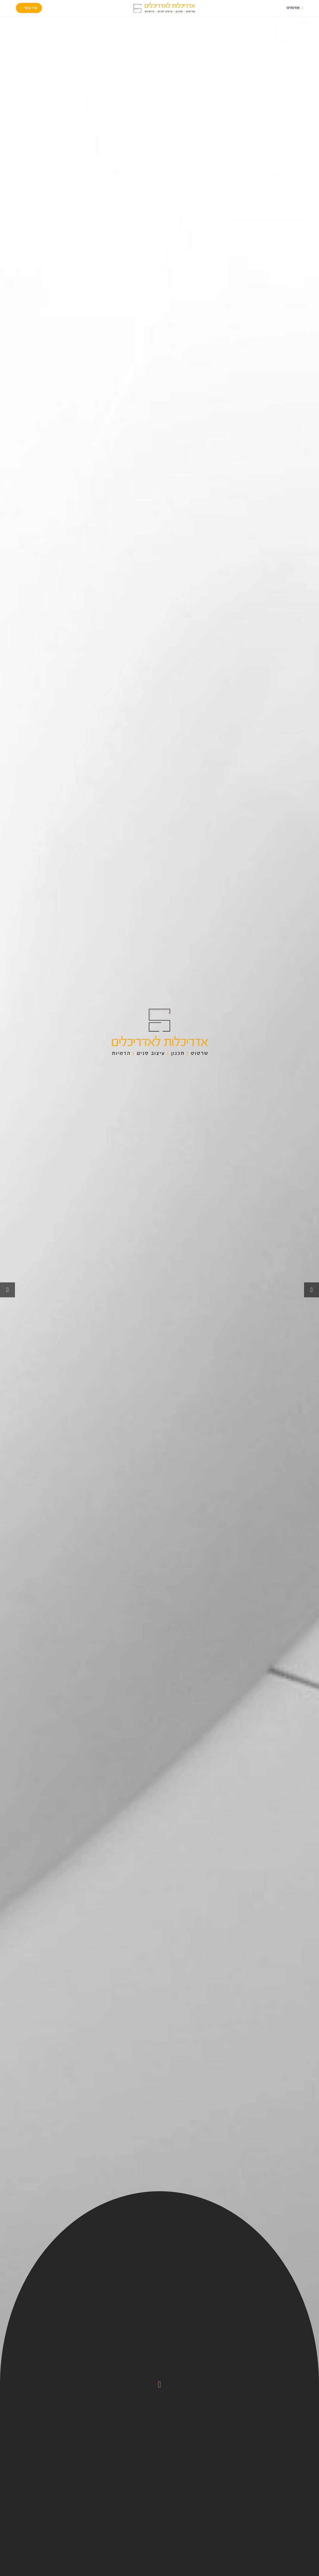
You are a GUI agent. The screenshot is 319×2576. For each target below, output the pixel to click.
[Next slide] (7, 1289)
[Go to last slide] (311, 1289)
